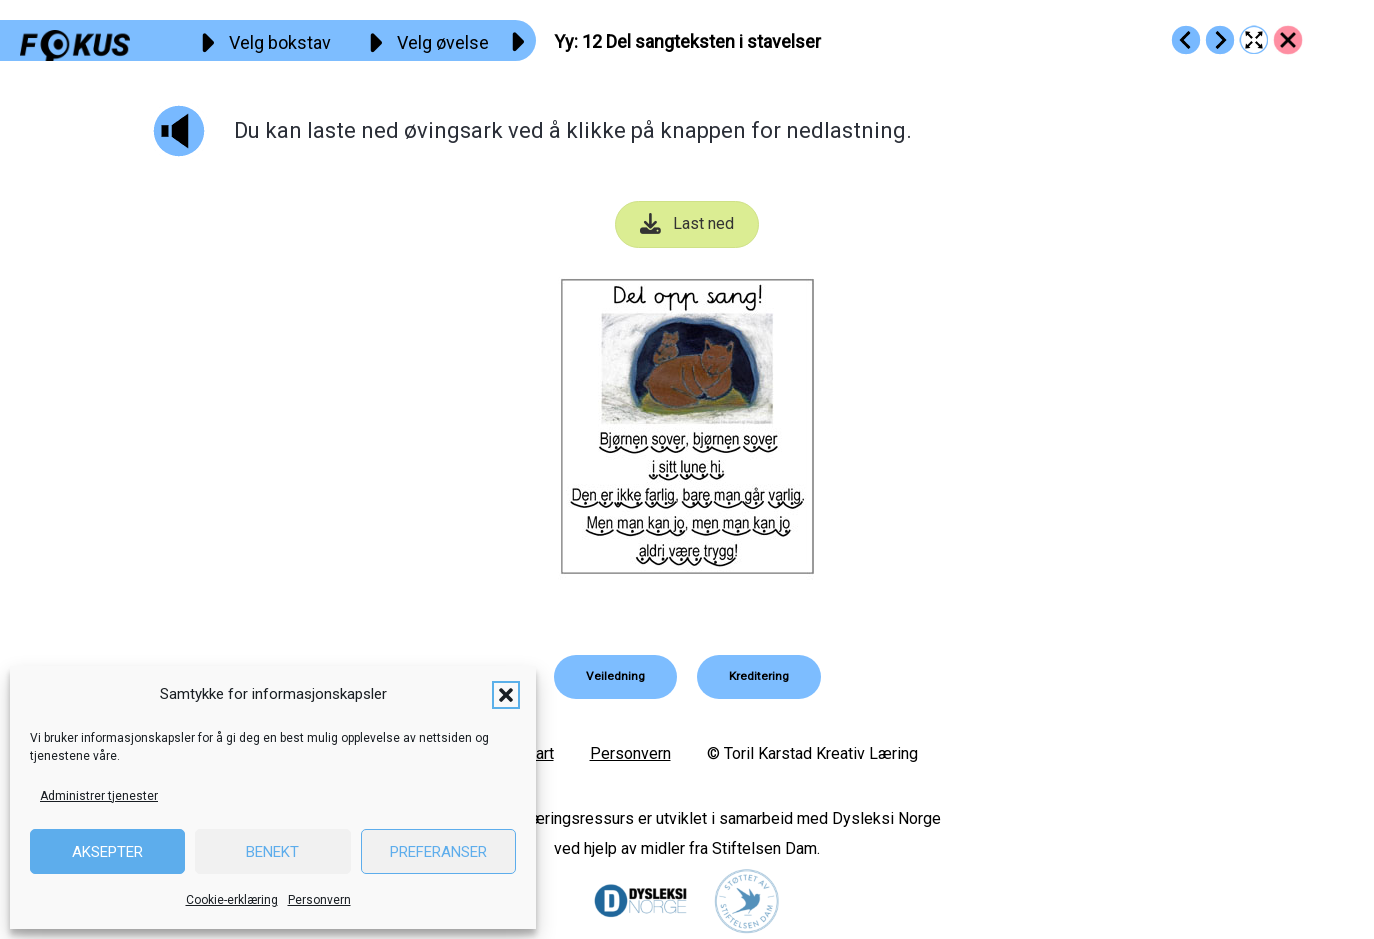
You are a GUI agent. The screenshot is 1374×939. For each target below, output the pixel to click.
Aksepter (107, 852)
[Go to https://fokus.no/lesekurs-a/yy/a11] (1186, 40)
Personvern (319, 900)
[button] (506, 695)
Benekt (272, 852)
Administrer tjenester (99, 796)
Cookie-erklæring (232, 900)
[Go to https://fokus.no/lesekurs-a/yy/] (1288, 40)
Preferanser (438, 852)
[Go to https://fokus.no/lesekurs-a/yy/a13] (1220, 40)
